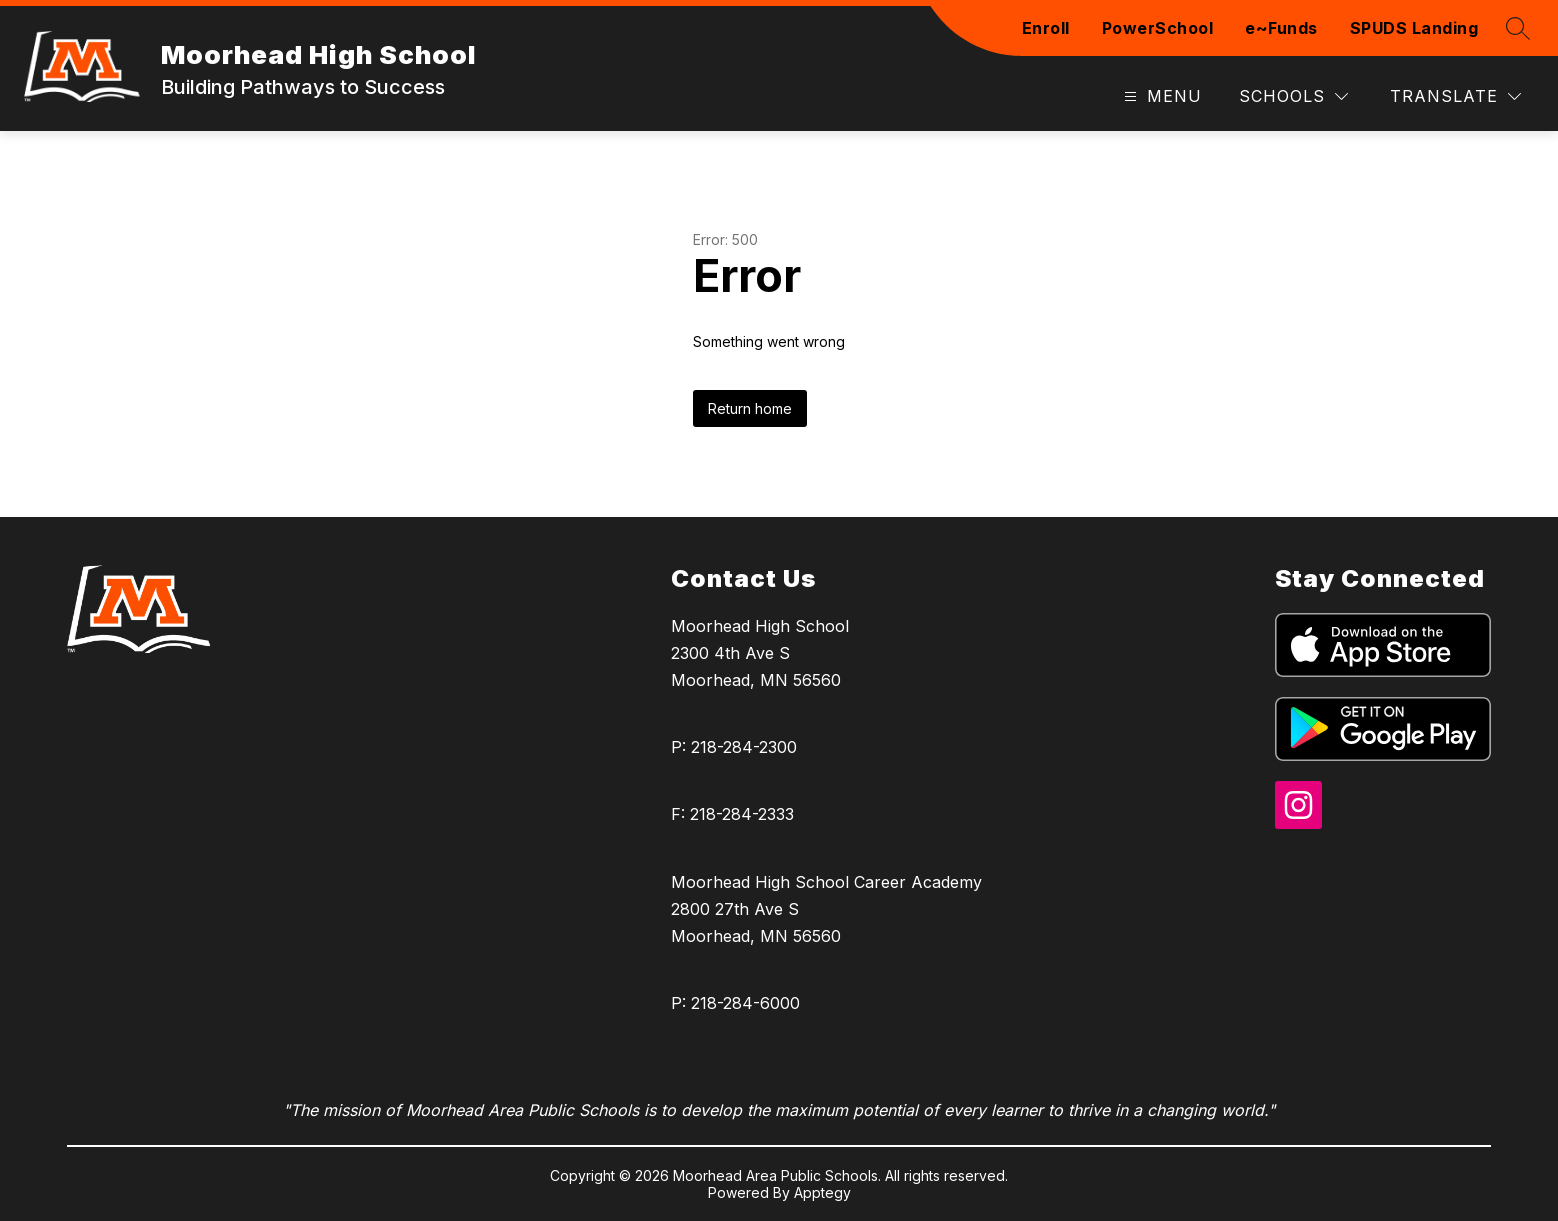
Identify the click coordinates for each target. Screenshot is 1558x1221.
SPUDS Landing (1414, 28)
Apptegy (822, 1192)
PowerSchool (1158, 28)
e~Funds (1281, 28)
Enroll (1046, 28)
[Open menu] (1160, 96)
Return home (750, 408)
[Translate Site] (1455, 96)
